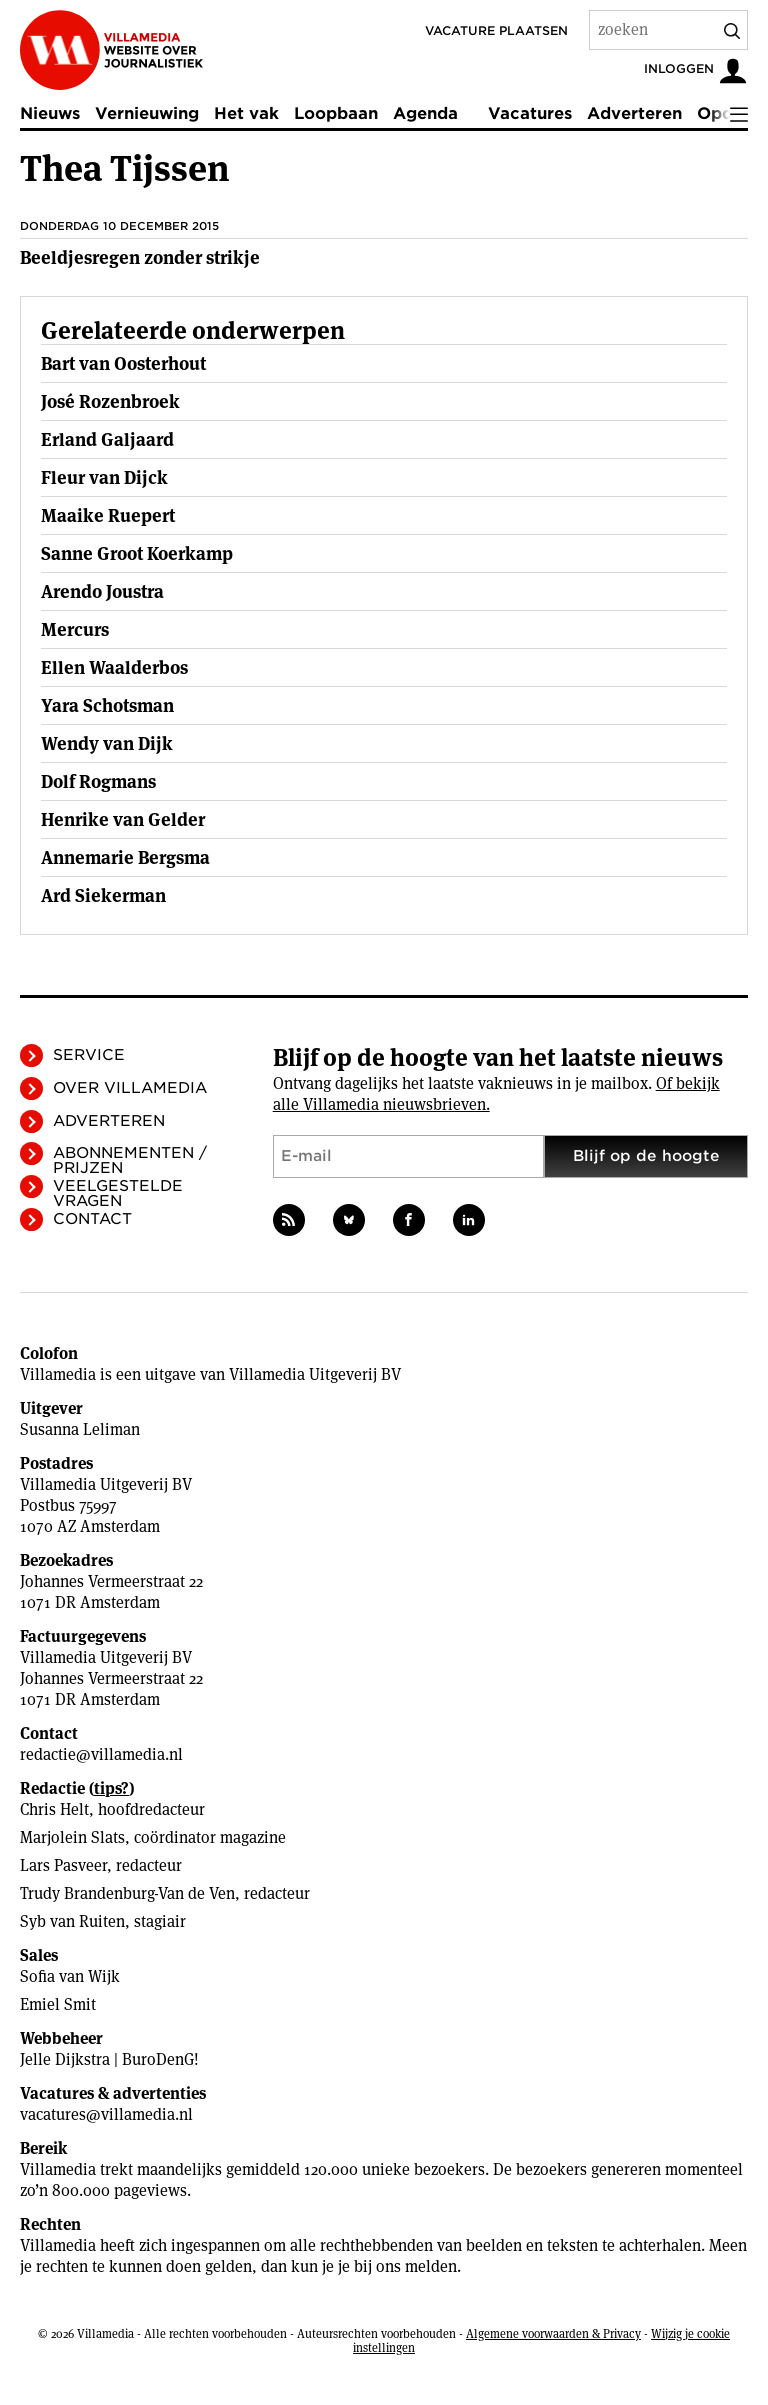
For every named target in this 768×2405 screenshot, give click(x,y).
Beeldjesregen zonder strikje (140, 257)
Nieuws (50, 113)
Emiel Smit (58, 2004)
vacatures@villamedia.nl (106, 2114)
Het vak (246, 113)
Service (89, 1055)
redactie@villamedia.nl (101, 1754)
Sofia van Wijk (70, 1976)
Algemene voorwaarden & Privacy (553, 2333)
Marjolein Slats (72, 1837)
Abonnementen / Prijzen (130, 1160)
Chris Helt (54, 1809)
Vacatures (530, 113)
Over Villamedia (130, 1088)
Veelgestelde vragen (118, 1193)
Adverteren (634, 113)
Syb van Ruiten (72, 1921)
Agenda (425, 113)
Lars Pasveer (63, 1865)
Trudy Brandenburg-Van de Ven (127, 1893)
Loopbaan (336, 113)
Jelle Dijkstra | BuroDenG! (109, 2059)
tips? (111, 1788)
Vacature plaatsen (496, 30)
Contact (92, 1219)
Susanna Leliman (80, 1429)
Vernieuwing (147, 113)
